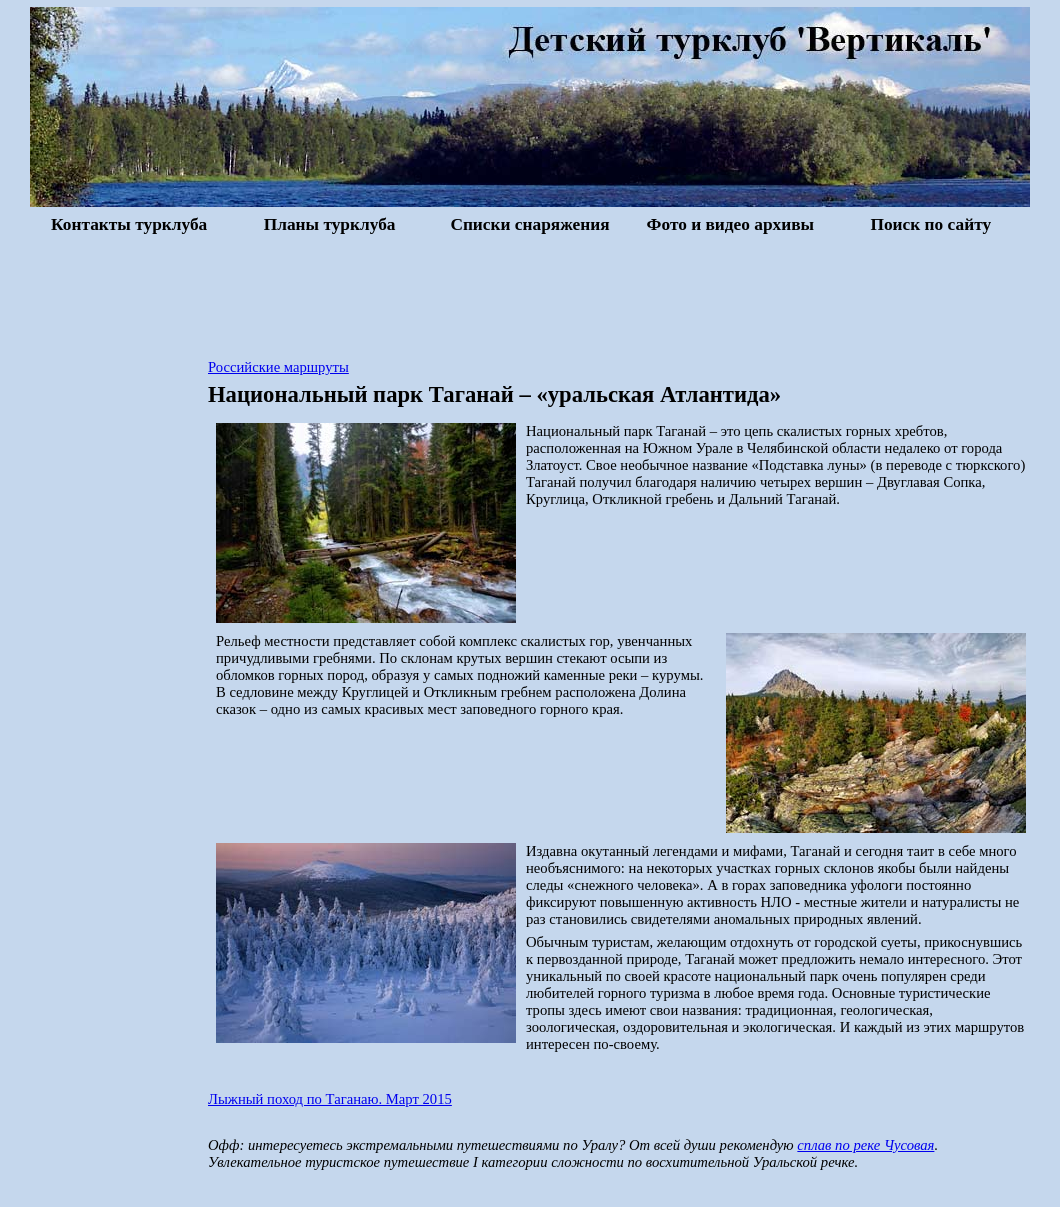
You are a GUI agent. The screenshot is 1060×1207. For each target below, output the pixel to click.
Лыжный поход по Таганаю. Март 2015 (330, 1099)
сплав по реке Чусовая (865, 1145)
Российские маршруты (278, 367)
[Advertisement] (530, 294)
